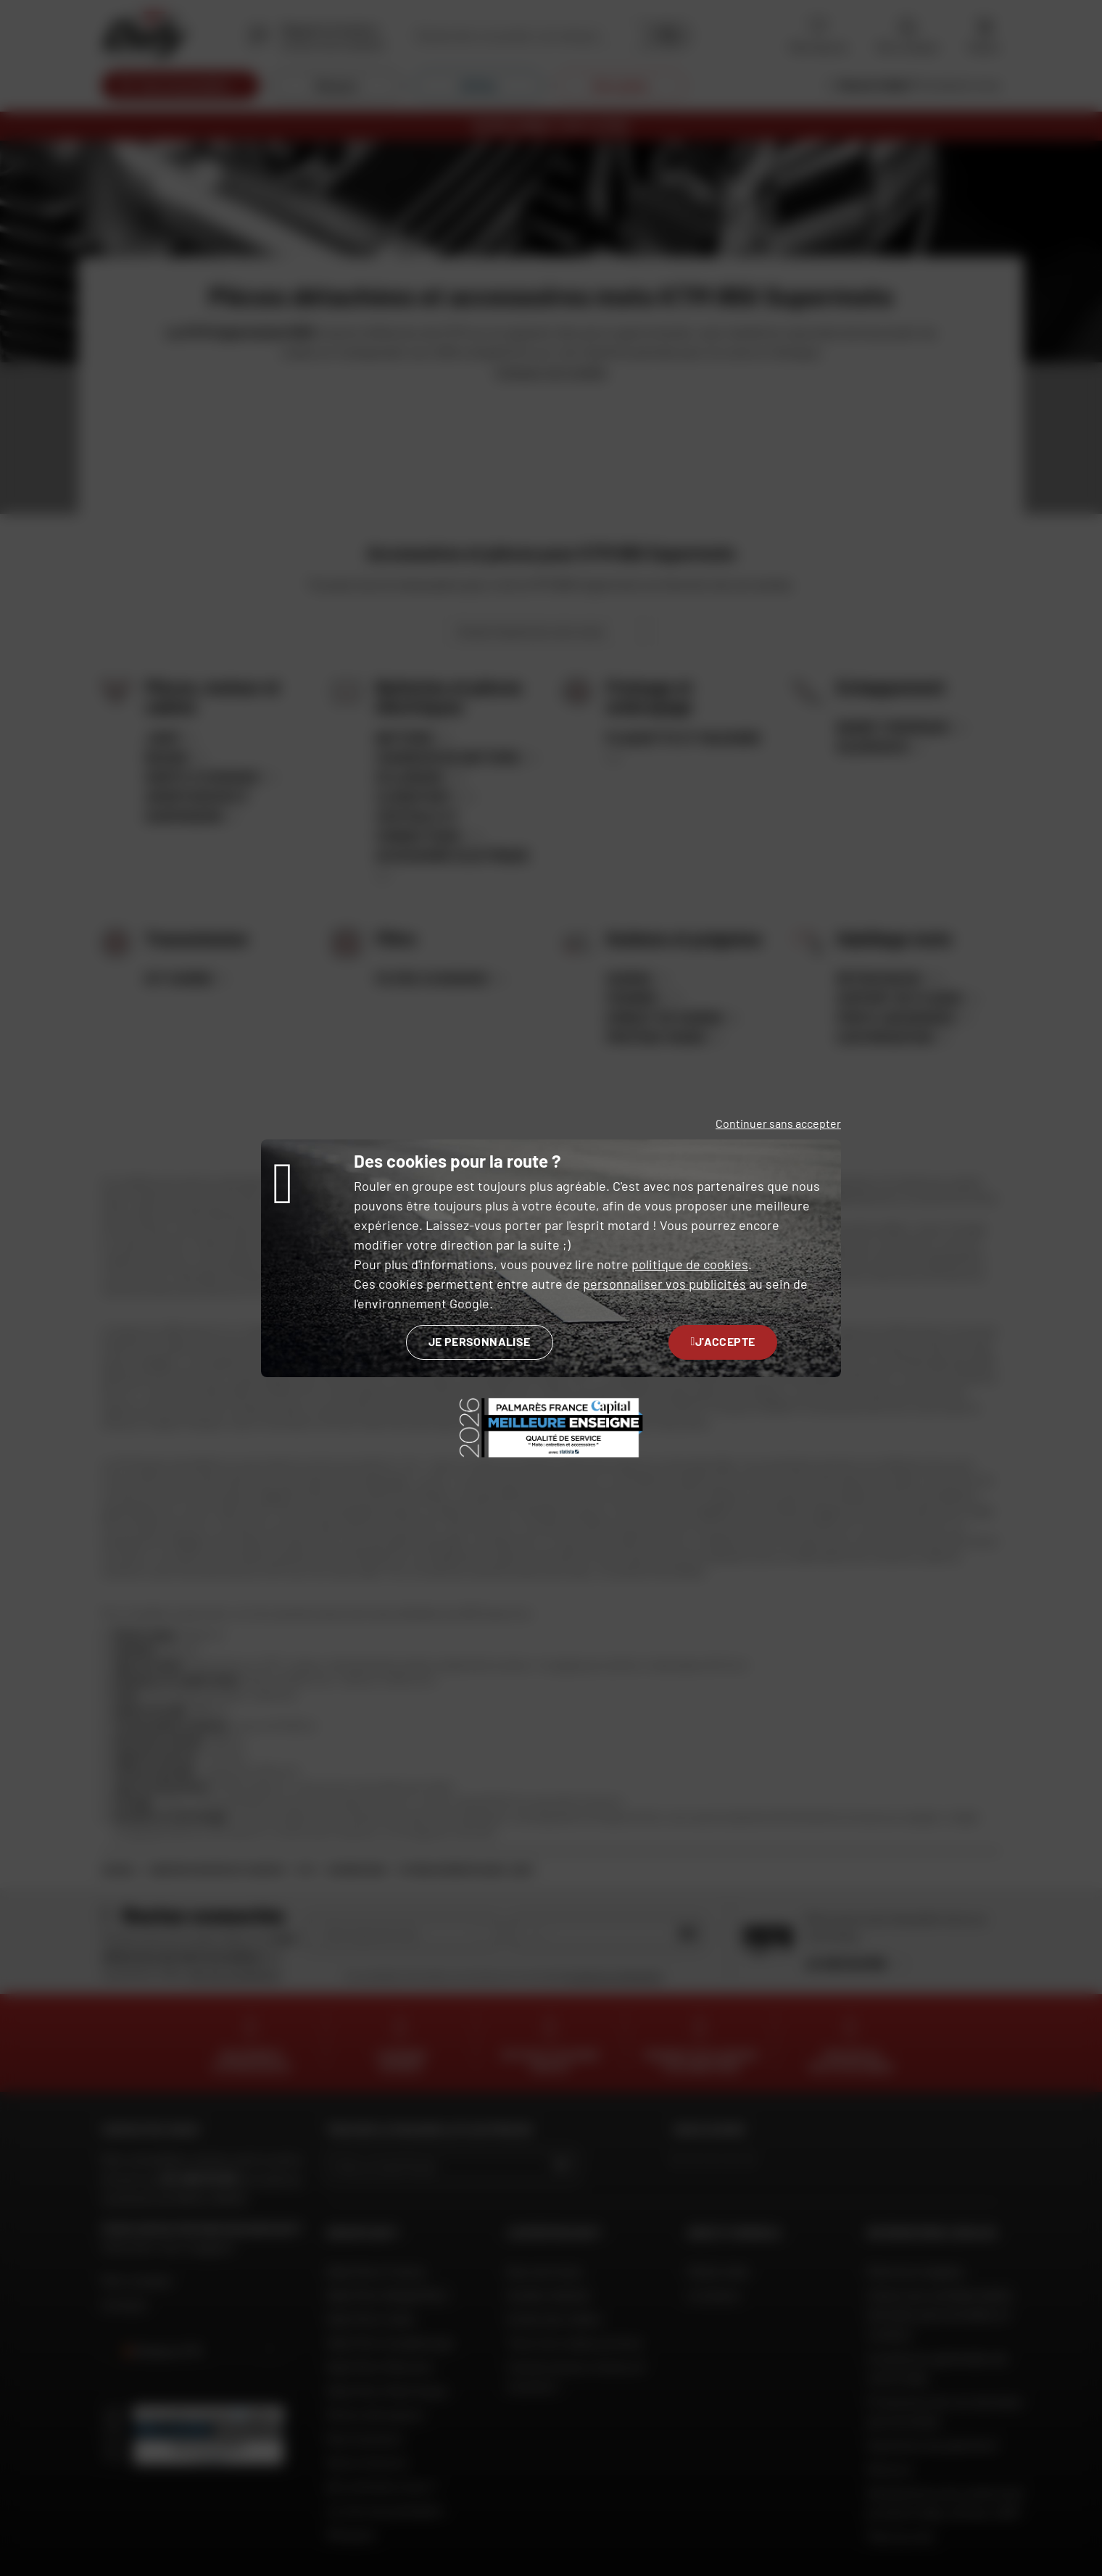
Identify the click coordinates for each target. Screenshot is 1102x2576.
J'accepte (723, 1341)
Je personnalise (479, 1341)
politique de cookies (689, 1264)
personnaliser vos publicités (664, 1284)
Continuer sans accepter (778, 1123)
